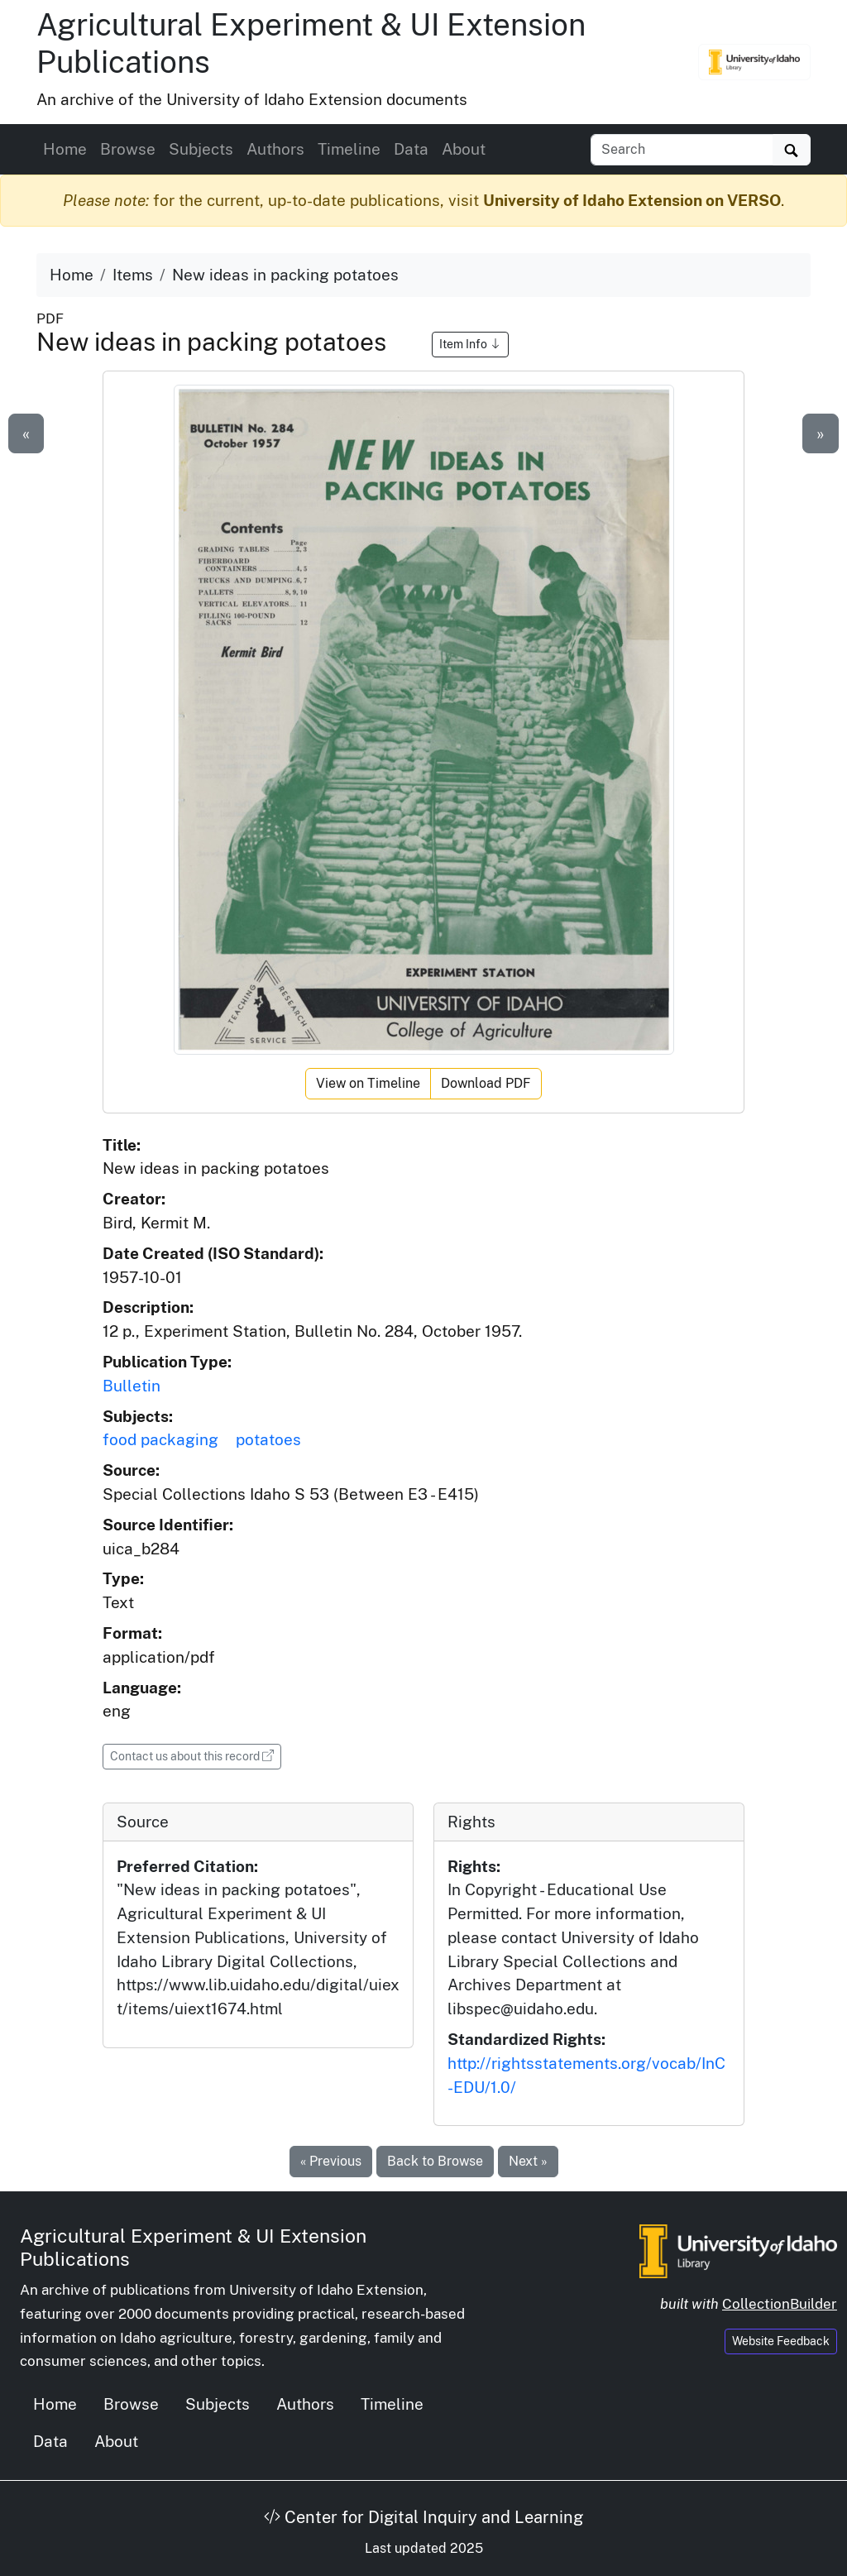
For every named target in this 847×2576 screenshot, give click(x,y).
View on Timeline (368, 1083)
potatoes (268, 1439)
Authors (275, 149)
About (464, 149)
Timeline (349, 149)
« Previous (330, 2161)
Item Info (470, 344)
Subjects (201, 149)
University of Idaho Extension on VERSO (632, 200)
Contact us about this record (195, 1755)
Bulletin (131, 1386)
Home (65, 149)
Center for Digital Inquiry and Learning (423, 2517)
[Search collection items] (682, 149)
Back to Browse (435, 2161)
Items (132, 275)
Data (411, 149)
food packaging (160, 1439)
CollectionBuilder (779, 2304)
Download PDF (486, 1083)
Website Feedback (781, 2341)
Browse (128, 149)
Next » (528, 2161)
